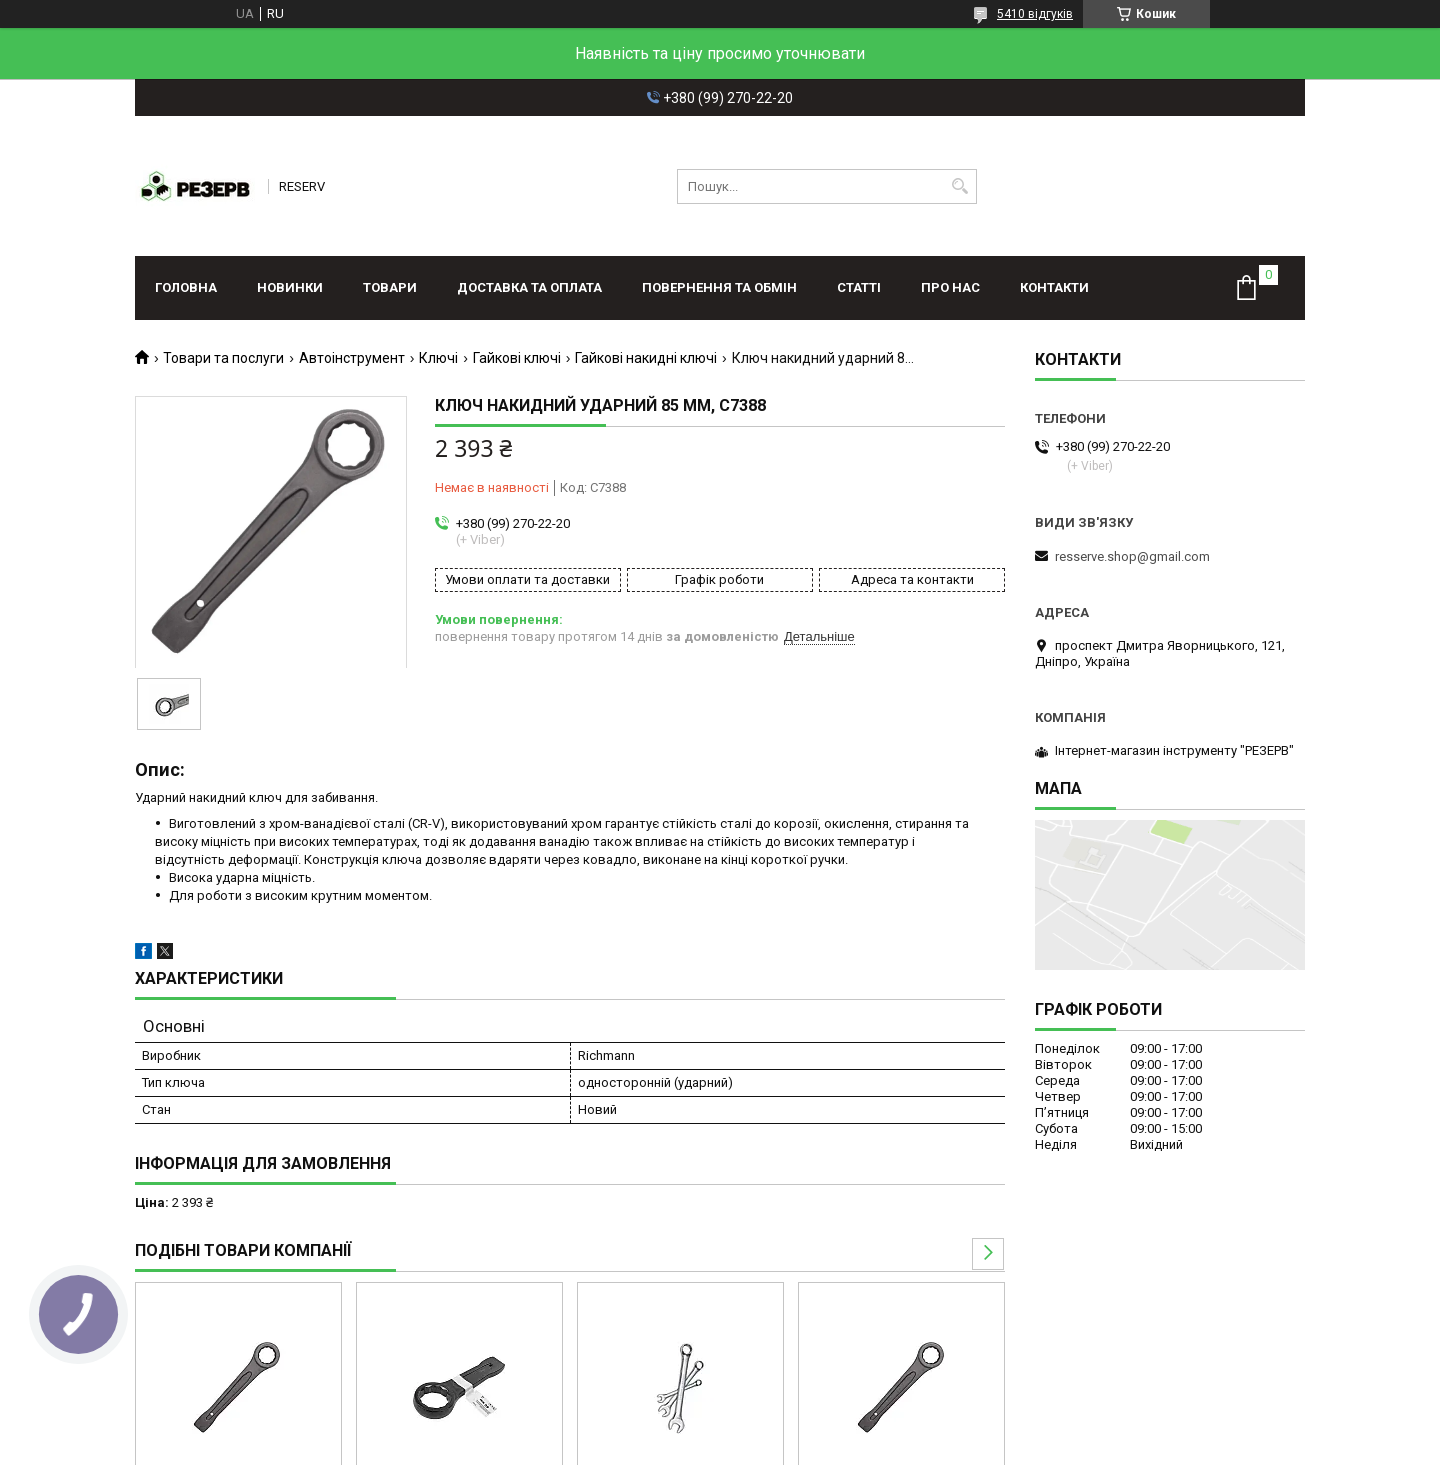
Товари (390, 287)
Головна (186, 287)
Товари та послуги (223, 358)
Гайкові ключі (517, 358)
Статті (859, 287)
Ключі (438, 358)
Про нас (950, 287)
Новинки (290, 287)
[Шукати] (959, 186)
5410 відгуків (1035, 14)
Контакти (1054, 287)
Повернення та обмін (719, 287)
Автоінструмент (352, 358)
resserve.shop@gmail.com (1132, 556)
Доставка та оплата (529, 287)
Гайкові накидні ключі (646, 358)
